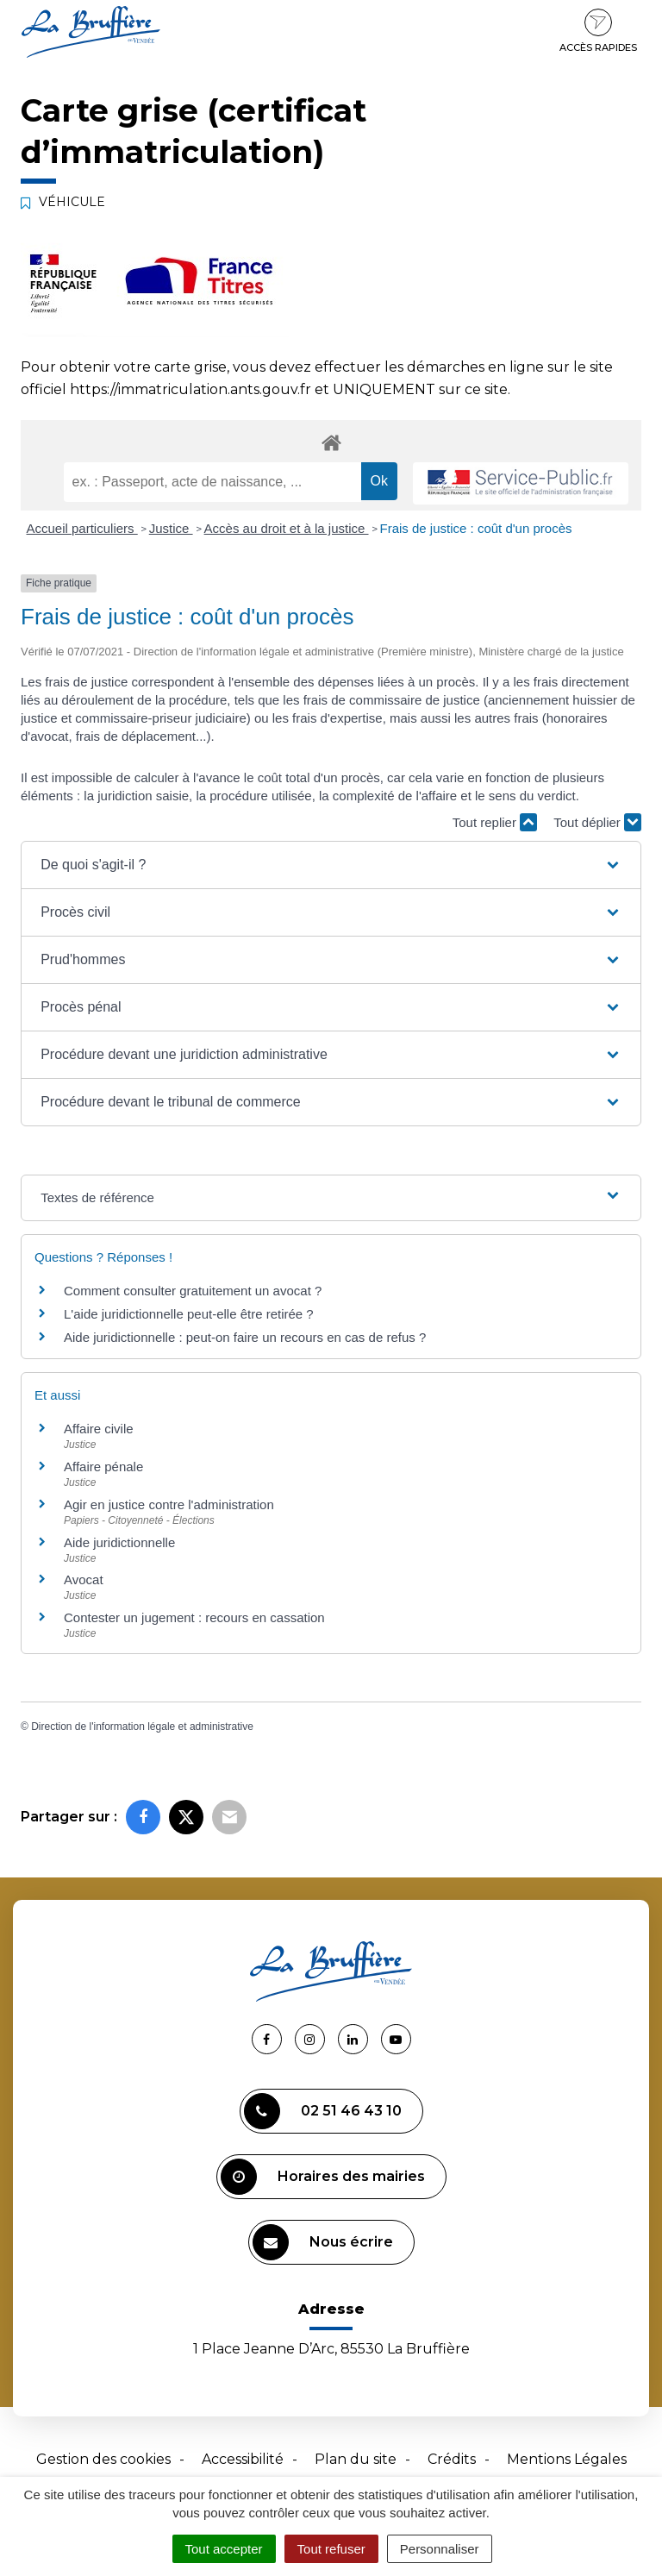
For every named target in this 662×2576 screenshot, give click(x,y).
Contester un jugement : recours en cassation (194, 1617)
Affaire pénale (103, 1466)
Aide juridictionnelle (119, 1542)
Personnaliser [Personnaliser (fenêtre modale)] (439, 2549)
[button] (331, 865)
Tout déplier (597, 822)
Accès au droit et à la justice (286, 528)
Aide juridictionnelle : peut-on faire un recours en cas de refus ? (245, 1337)
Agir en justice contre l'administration (169, 1504)
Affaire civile (99, 1428)
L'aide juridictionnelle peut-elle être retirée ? (189, 1314)
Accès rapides (598, 31)
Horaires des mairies (323, 2177)
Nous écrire (323, 2242)
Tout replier (495, 822)
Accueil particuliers (82, 528)
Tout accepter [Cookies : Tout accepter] (224, 2549)
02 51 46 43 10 (323, 2111)
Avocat (83, 1579)
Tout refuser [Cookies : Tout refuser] (331, 2549)
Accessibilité (243, 2459)
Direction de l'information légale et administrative (142, 1726)
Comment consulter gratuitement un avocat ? (193, 1290)
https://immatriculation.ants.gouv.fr (190, 389)
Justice (171, 528)
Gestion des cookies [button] (103, 2459)
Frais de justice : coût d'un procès (476, 528)
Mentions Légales (567, 2459)
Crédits (452, 2459)
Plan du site (356, 2459)
